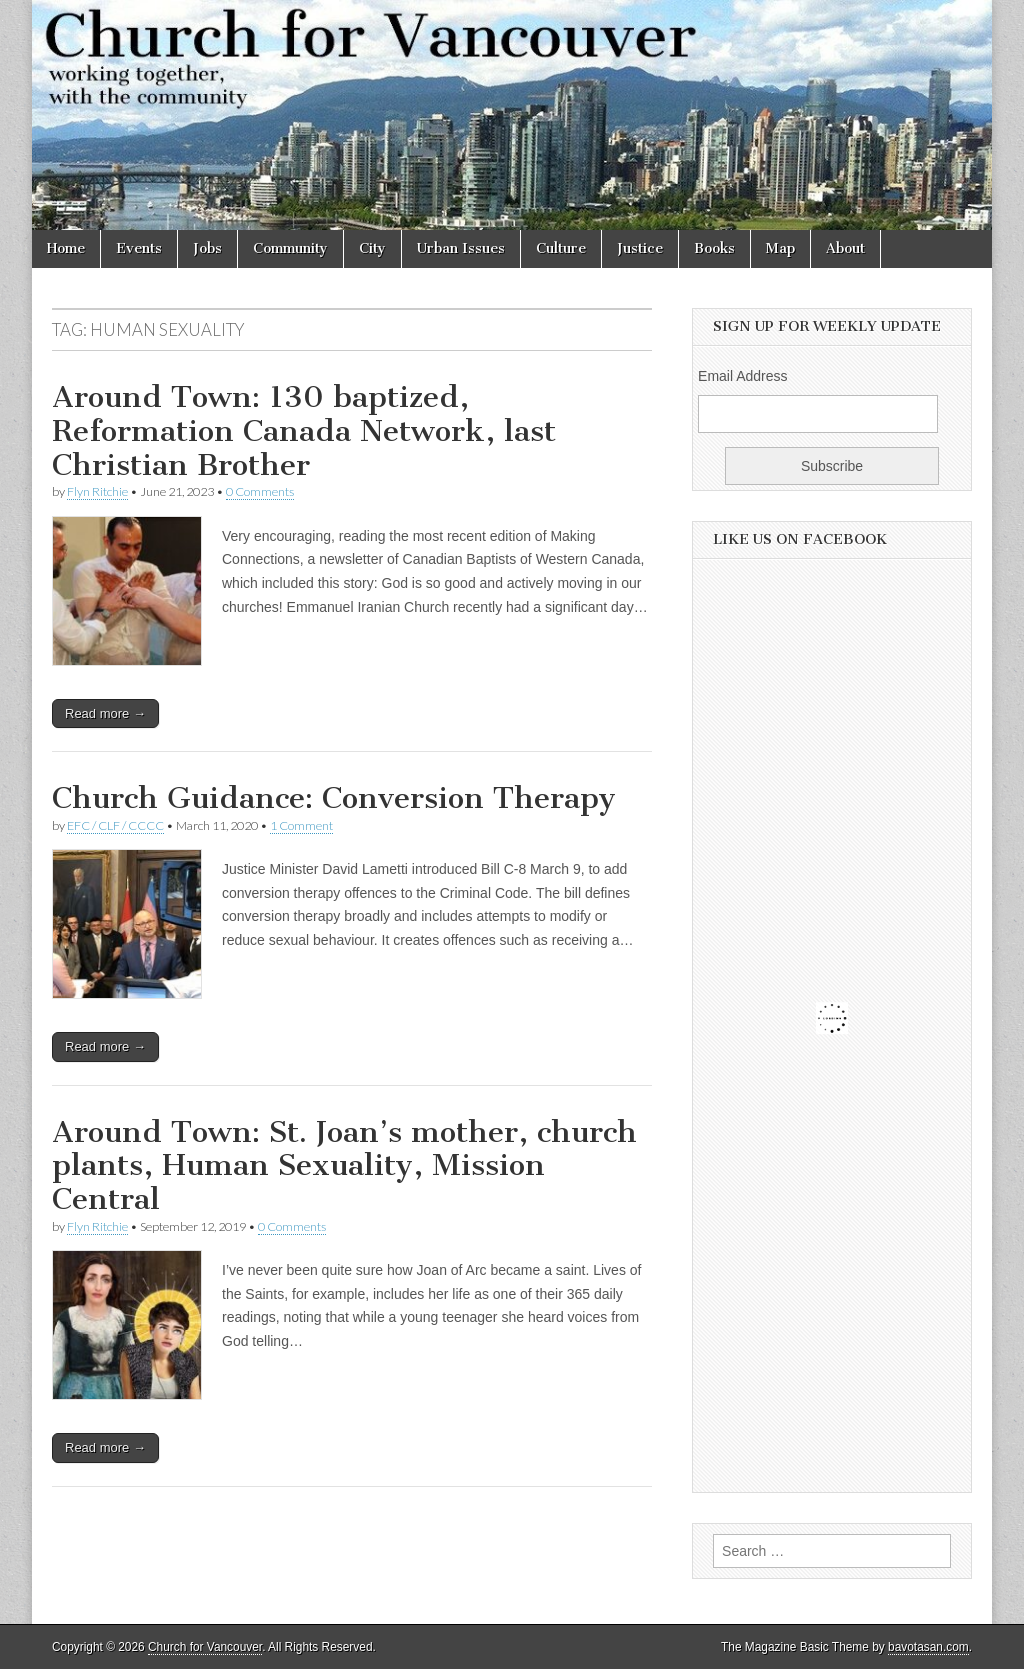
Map (780, 248)
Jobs (207, 248)
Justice (640, 248)
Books (714, 248)
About (845, 248)
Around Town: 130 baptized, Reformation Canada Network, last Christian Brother (304, 430)
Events (139, 248)
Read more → (105, 713)
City (372, 248)
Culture (561, 248)
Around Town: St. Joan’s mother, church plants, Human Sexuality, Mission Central (344, 1165)
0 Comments (260, 491)
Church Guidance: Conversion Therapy (334, 798)
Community (290, 248)
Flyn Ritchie (97, 491)
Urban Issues (461, 248)
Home (66, 248)
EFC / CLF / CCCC (115, 825)
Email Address (742, 376)
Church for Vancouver (205, 1647)
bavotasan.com (928, 1647)
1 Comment (301, 825)
